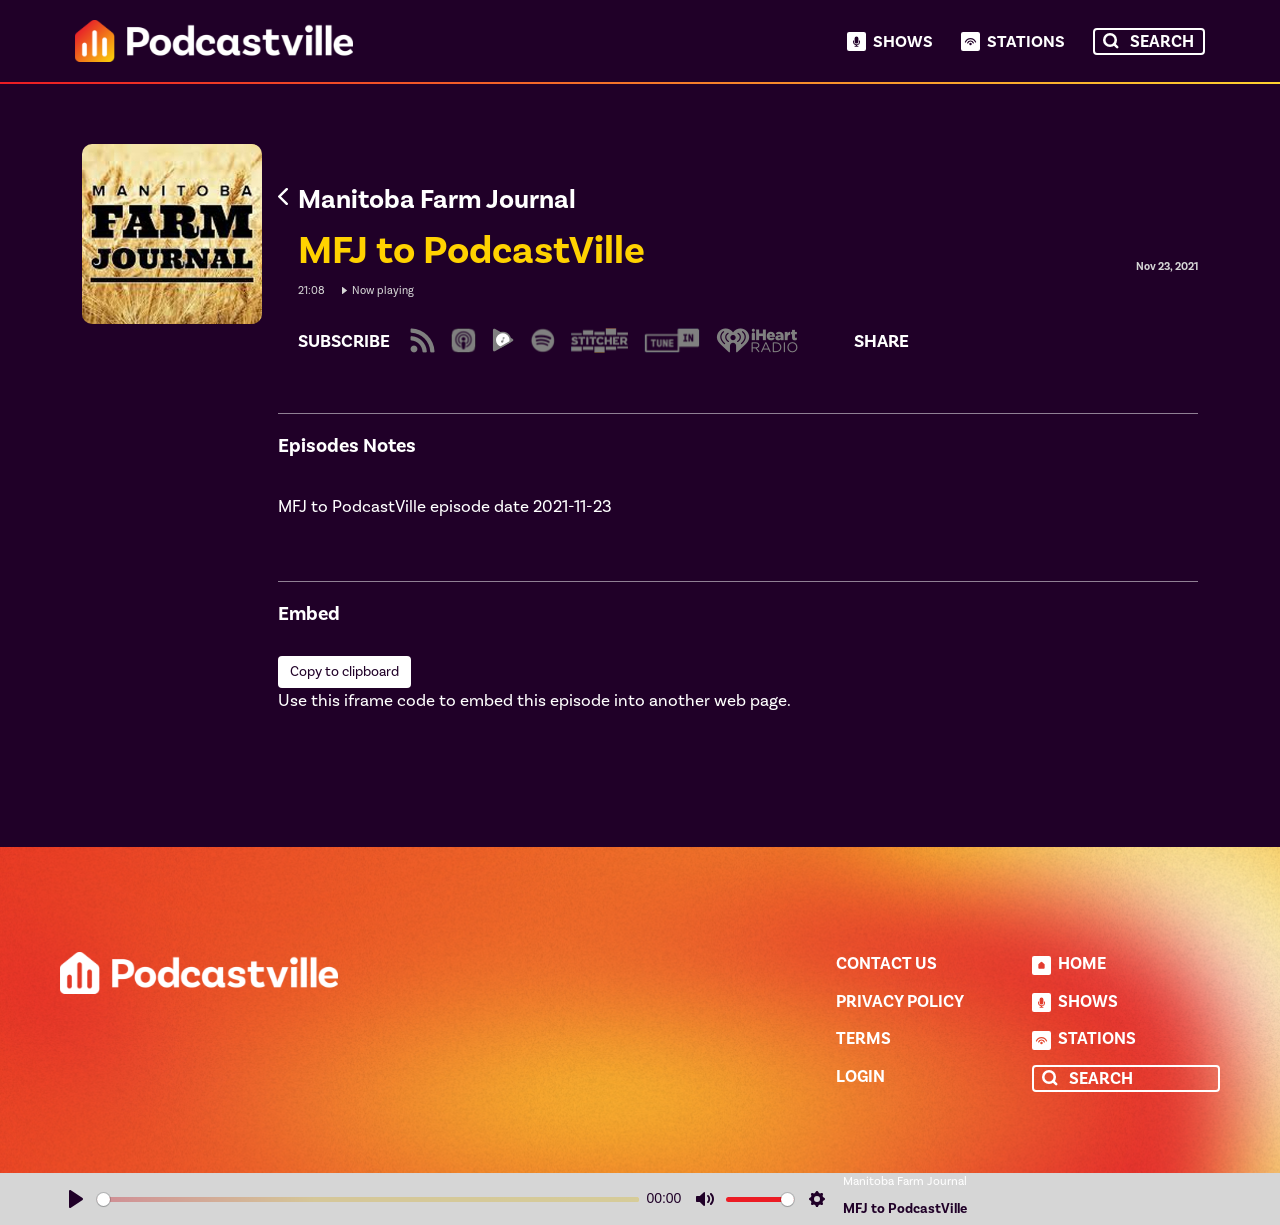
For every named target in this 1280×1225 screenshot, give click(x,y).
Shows (903, 42)
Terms (863, 1039)
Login (860, 1077)
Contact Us (886, 964)
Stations (1026, 42)
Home (1082, 964)
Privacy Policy (900, 1002)
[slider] (368, 1199)
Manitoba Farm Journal (905, 1181)
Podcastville (214, 41)
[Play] (76, 1199)
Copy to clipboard (344, 672)
